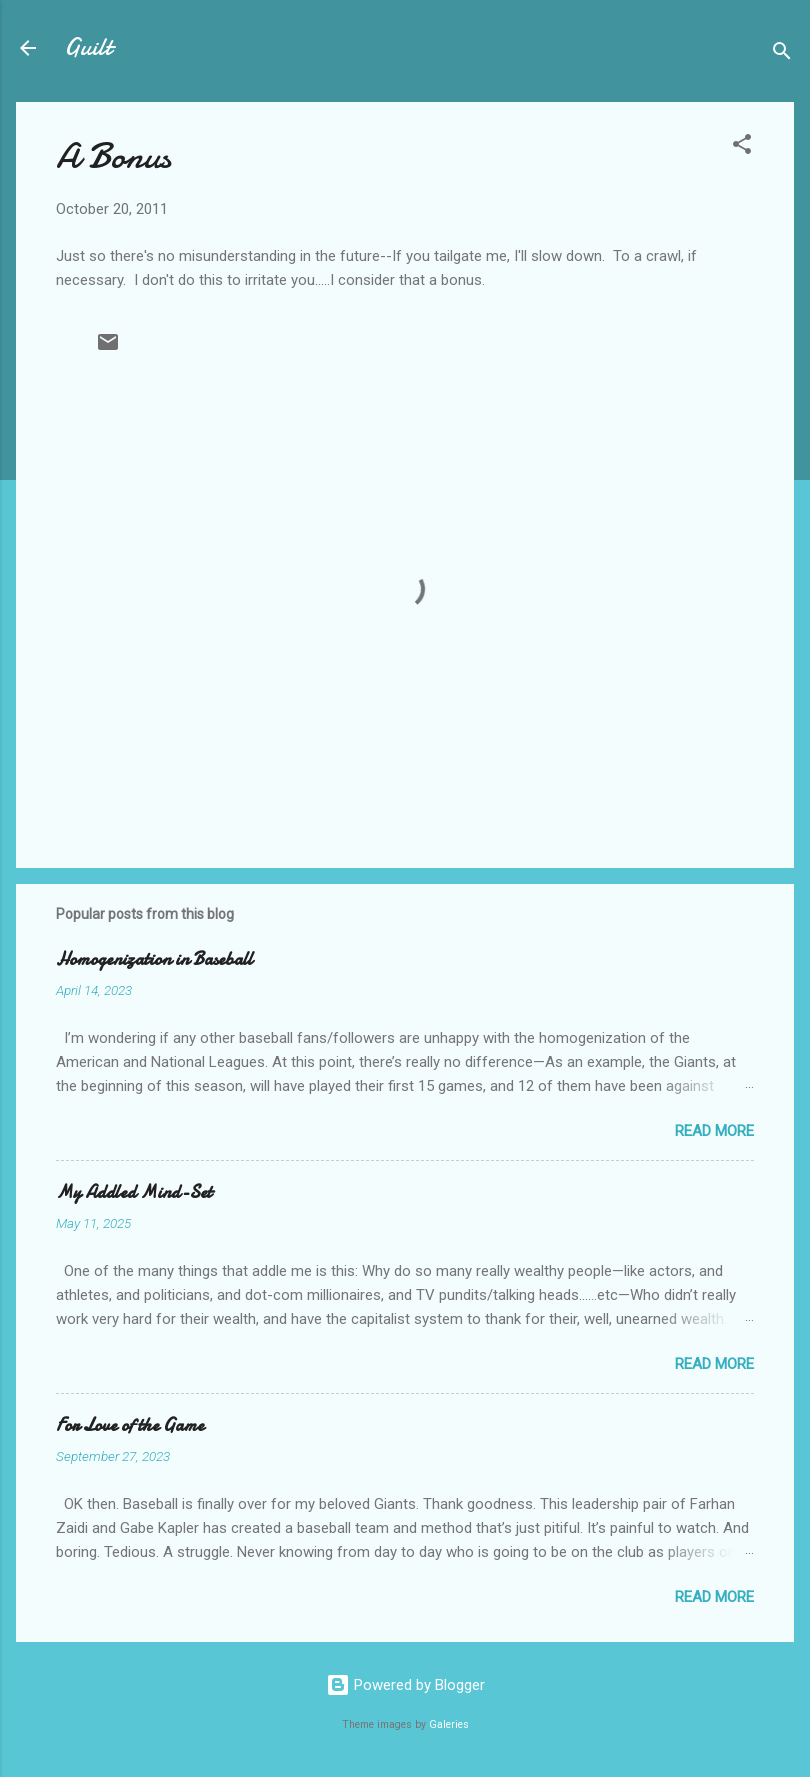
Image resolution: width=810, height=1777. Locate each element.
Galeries (449, 1724)
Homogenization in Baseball (154, 959)
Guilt (88, 47)
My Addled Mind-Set (134, 1192)
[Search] (782, 54)
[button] (742, 147)
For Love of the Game (130, 1425)
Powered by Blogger (405, 1685)
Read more (714, 1131)
